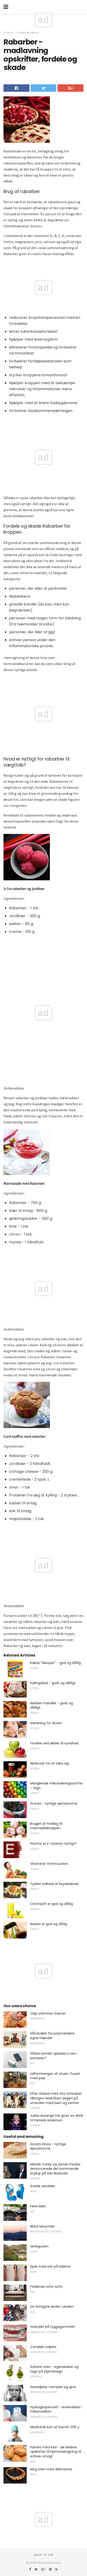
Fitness (8, 32)
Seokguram (39, 2246)
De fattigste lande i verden (52, 2306)
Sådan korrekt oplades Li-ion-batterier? (54, 2055)
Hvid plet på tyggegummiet (52, 2326)
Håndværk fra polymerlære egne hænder (52, 2035)
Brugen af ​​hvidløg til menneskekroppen (46, 1826)
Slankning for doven (46, 1723)
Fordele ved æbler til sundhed (54, 1743)
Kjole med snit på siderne (50, 2266)
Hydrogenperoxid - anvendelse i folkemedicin (56, 2409)
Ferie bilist (38, 2206)
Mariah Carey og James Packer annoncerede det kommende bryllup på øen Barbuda (55, 2169)
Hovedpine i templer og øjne (53, 2387)
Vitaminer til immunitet (49, 1863)
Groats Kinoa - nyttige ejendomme (48, 2146)
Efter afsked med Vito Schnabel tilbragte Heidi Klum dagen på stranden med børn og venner (55, 2098)
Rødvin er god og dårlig (48, 1924)
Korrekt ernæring (28, 32)
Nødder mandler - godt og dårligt (51, 1705)
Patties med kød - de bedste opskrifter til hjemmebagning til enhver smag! (55, 2452)
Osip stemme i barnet (48, 2013)
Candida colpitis (43, 2347)
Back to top (43, 2555)
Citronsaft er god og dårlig (51, 1903)
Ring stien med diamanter (51, 2469)
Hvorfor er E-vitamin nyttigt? (53, 1843)
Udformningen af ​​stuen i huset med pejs (55, 2076)
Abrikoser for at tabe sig (49, 1763)
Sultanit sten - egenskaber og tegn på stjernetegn (54, 2369)
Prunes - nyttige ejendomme (53, 1803)
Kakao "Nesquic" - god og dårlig (55, 1662)
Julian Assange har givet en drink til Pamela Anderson (56, 2118)
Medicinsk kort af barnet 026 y (54, 2427)
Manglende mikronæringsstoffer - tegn (56, 1785)
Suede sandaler (42, 2186)
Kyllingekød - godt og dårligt (53, 1683)
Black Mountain (42, 2226)
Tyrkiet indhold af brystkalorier (54, 1884)
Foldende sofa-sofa (46, 2286)
